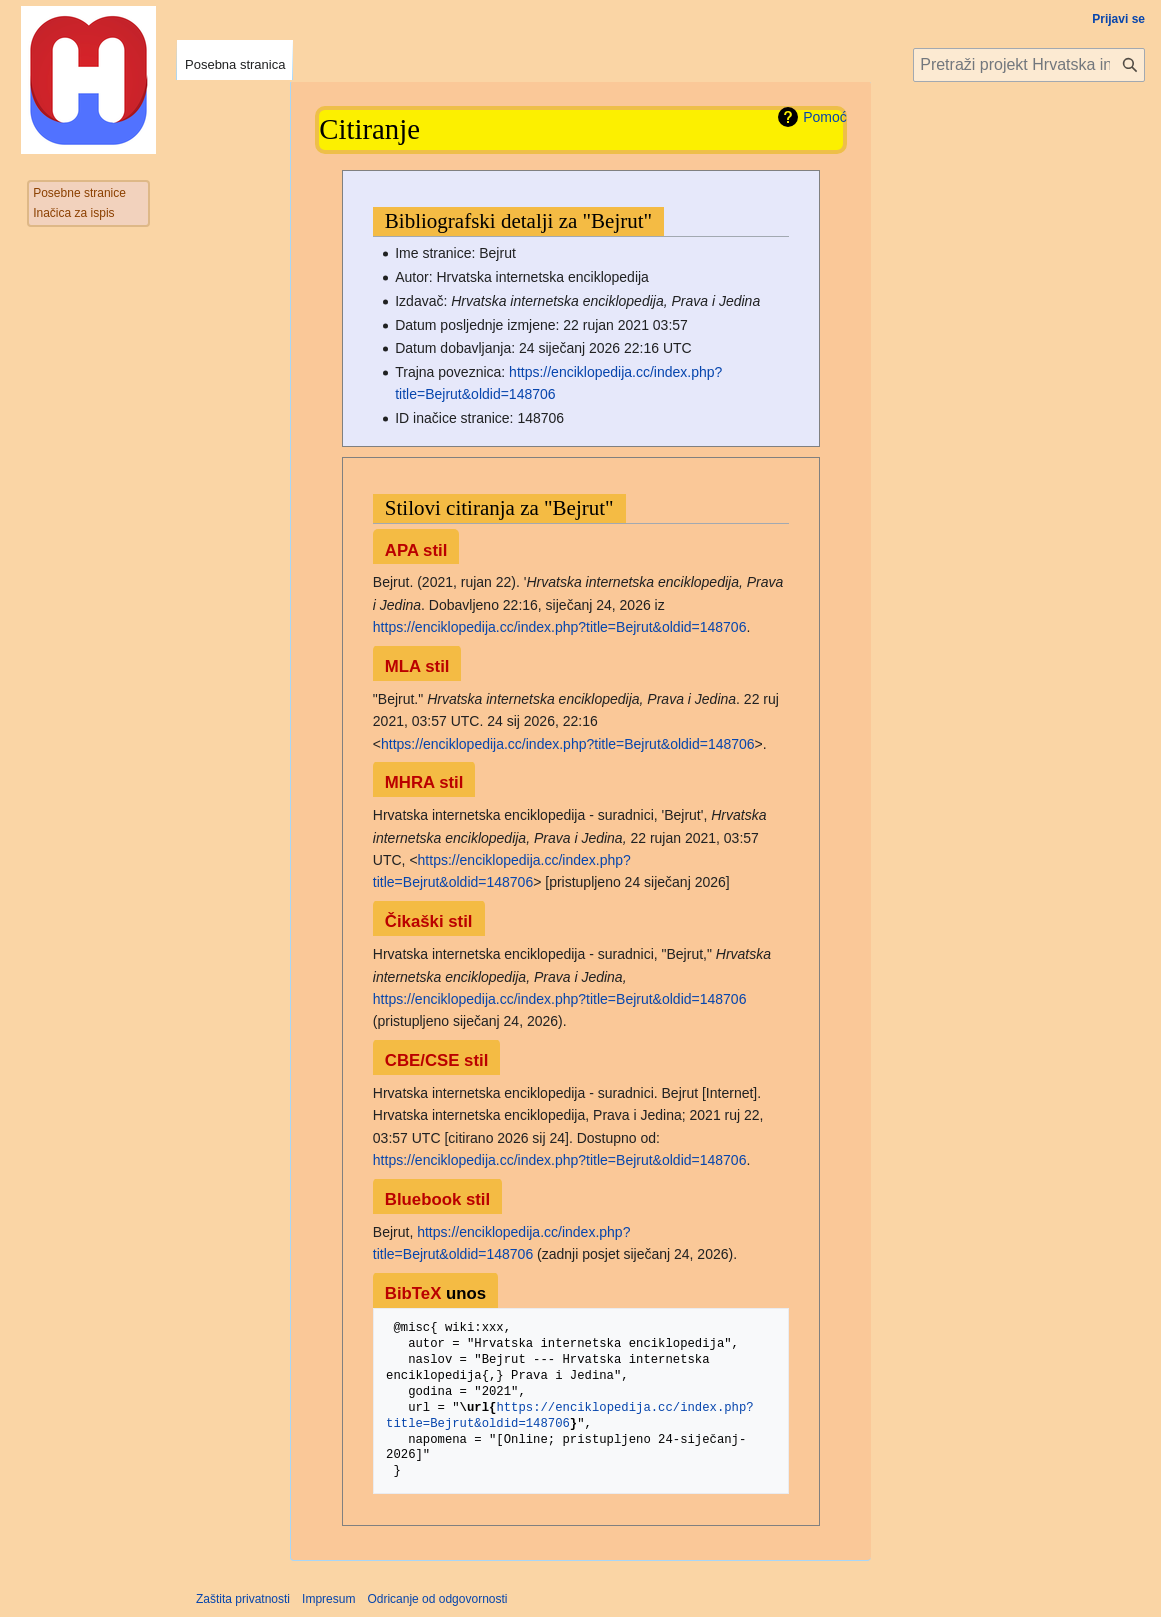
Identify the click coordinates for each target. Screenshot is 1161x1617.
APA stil (416, 550)
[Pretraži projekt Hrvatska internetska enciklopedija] (1029, 65)
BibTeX (413, 1293)
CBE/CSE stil (437, 1060)
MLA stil (417, 666)
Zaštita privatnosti (243, 1599)
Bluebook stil (437, 1199)
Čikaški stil (429, 921)
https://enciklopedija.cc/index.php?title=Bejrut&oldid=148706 (560, 627)
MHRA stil (424, 782)
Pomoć (825, 117)
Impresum (328, 1599)
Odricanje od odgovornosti (437, 1599)
